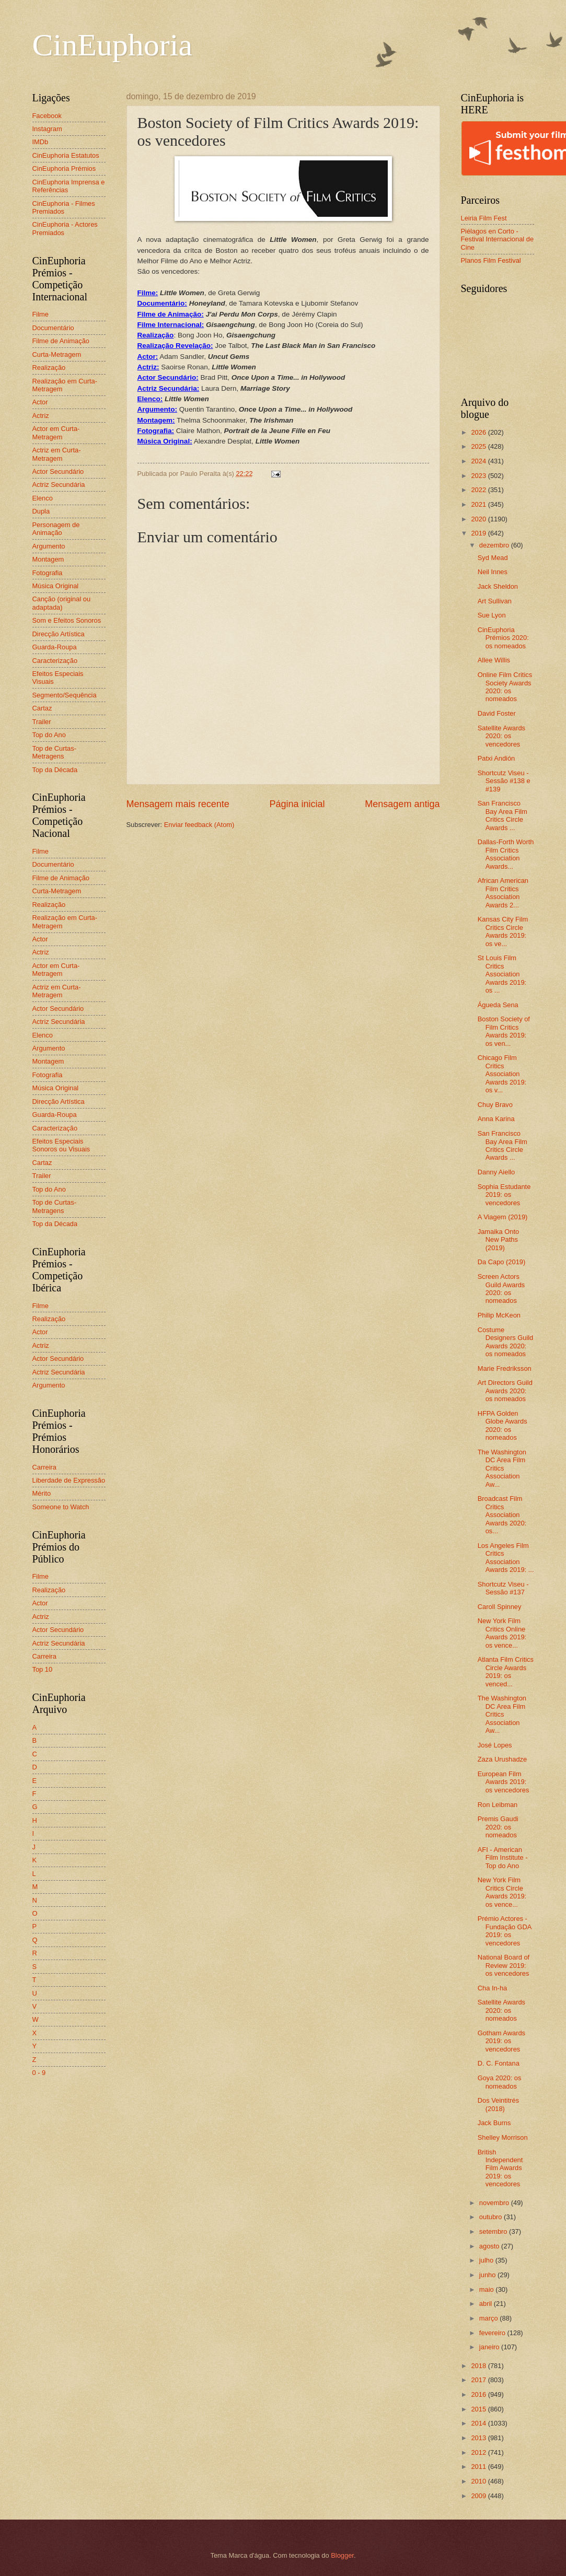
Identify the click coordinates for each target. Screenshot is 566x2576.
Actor (40, 402)
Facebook (47, 116)
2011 (479, 2466)
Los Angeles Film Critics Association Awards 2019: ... (506, 1557)
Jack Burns (494, 2123)
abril (486, 2303)
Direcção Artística (58, 634)
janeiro (490, 2347)
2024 (479, 461)
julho (487, 2260)
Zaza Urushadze (502, 1759)
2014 (479, 2423)
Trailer (41, 722)
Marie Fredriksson (505, 1368)
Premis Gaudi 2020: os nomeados (498, 1827)
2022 (479, 490)
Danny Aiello (496, 1172)
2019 (479, 533)
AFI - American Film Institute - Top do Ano (503, 1858)
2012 (479, 2452)
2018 (479, 2366)
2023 (479, 476)
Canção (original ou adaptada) (61, 603)
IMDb (40, 142)
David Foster (497, 713)
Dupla (41, 511)
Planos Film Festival (491, 260)
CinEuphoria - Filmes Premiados (63, 207)
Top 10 (42, 1669)
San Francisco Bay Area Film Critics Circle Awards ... (502, 815)
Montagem (48, 559)
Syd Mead (493, 558)
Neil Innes (492, 572)
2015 (479, 2409)
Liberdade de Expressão (69, 1480)
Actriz (40, 415)
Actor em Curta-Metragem (56, 432)
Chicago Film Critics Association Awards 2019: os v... (502, 1074)
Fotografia (47, 573)
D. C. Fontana (498, 2063)
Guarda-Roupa (54, 647)
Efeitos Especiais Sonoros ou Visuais (61, 1145)
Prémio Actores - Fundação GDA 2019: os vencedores (505, 1930)
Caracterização (55, 661)
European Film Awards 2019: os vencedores (503, 1782)
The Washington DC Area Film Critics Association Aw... (502, 1468)
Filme (40, 314)
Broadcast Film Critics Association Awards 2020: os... (502, 1515)
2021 (479, 504)
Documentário (53, 328)
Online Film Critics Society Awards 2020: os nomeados (505, 687)
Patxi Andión (496, 758)
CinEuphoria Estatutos (65, 155)
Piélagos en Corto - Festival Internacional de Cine (497, 239)
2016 (479, 2394)
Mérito (41, 1493)
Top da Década (55, 770)
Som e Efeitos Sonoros (66, 620)
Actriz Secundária (58, 484)
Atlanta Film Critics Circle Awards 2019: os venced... (506, 1671)
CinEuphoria (112, 45)
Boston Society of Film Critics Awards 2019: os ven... (504, 1031)
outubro (491, 2217)
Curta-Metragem (57, 354)
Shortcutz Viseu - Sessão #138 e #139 (504, 781)
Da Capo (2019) (502, 1262)
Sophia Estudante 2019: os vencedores (504, 1195)
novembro (495, 2203)
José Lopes (495, 1745)
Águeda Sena (498, 1005)
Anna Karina (496, 1119)
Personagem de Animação (56, 529)
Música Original (55, 586)
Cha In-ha (492, 1988)
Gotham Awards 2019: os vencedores (501, 2041)
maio (487, 2289)
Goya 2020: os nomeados (500, 2082)
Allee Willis (494, 660)
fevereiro (493, 2333)
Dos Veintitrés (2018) (498, 2104)
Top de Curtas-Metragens (54, 752)
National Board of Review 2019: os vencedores (504, 1965)
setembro (494, 2231)
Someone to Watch (60, 1507)
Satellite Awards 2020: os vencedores (501, 736)
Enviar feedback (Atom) (199, 825)
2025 (479, 446)
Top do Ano (49, 735)
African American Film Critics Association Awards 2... (503, 892)
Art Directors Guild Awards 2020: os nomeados (505, 1391)
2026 (479, 432)
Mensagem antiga (402, 804)
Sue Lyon (492, 615)
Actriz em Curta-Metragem (56, 454)
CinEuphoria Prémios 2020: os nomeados (503, 638)
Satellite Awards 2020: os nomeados (501, 2010)
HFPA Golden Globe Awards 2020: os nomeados (502, 1425)
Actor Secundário (58, 471)
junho (488, 2275)
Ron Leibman (498, 1805)
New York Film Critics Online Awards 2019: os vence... (502, 1633)
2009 (479, 2496)
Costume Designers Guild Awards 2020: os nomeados (506, 1342)
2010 (479, 2481)
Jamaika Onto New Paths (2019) (498, 1240)
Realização (49, 367)
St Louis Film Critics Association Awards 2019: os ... (502, 974)
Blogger (342, 2555)
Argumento (48, 546)
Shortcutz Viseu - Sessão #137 (503, 1588)
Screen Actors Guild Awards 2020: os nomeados (501, 1288)
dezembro (495, 545)
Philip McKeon (499, 1315)
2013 (479, 2438)
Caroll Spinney (500, 1607)
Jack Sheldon (498, 586)
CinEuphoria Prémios (64, 168)
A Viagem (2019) (503, 1217)
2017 (479, 2380)
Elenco (42, 498)
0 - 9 (39, 2073)
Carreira (44, 1467)
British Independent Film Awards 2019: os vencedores (500, 2168)
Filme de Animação (61, 341)
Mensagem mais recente (177, 804)
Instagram (47, 129)
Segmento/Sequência (64, 695)
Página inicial (297, 804)
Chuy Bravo (495, 1105)
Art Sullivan (495, 601)
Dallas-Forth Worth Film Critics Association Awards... (506, 854)
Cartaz (42, 708)
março (489, 2318)
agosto (490, 2246)
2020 (479, 519)
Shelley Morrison (503, 2137)
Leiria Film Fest (484, 218)
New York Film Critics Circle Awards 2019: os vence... (502, 1892)
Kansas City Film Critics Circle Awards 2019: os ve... (503, 931)
